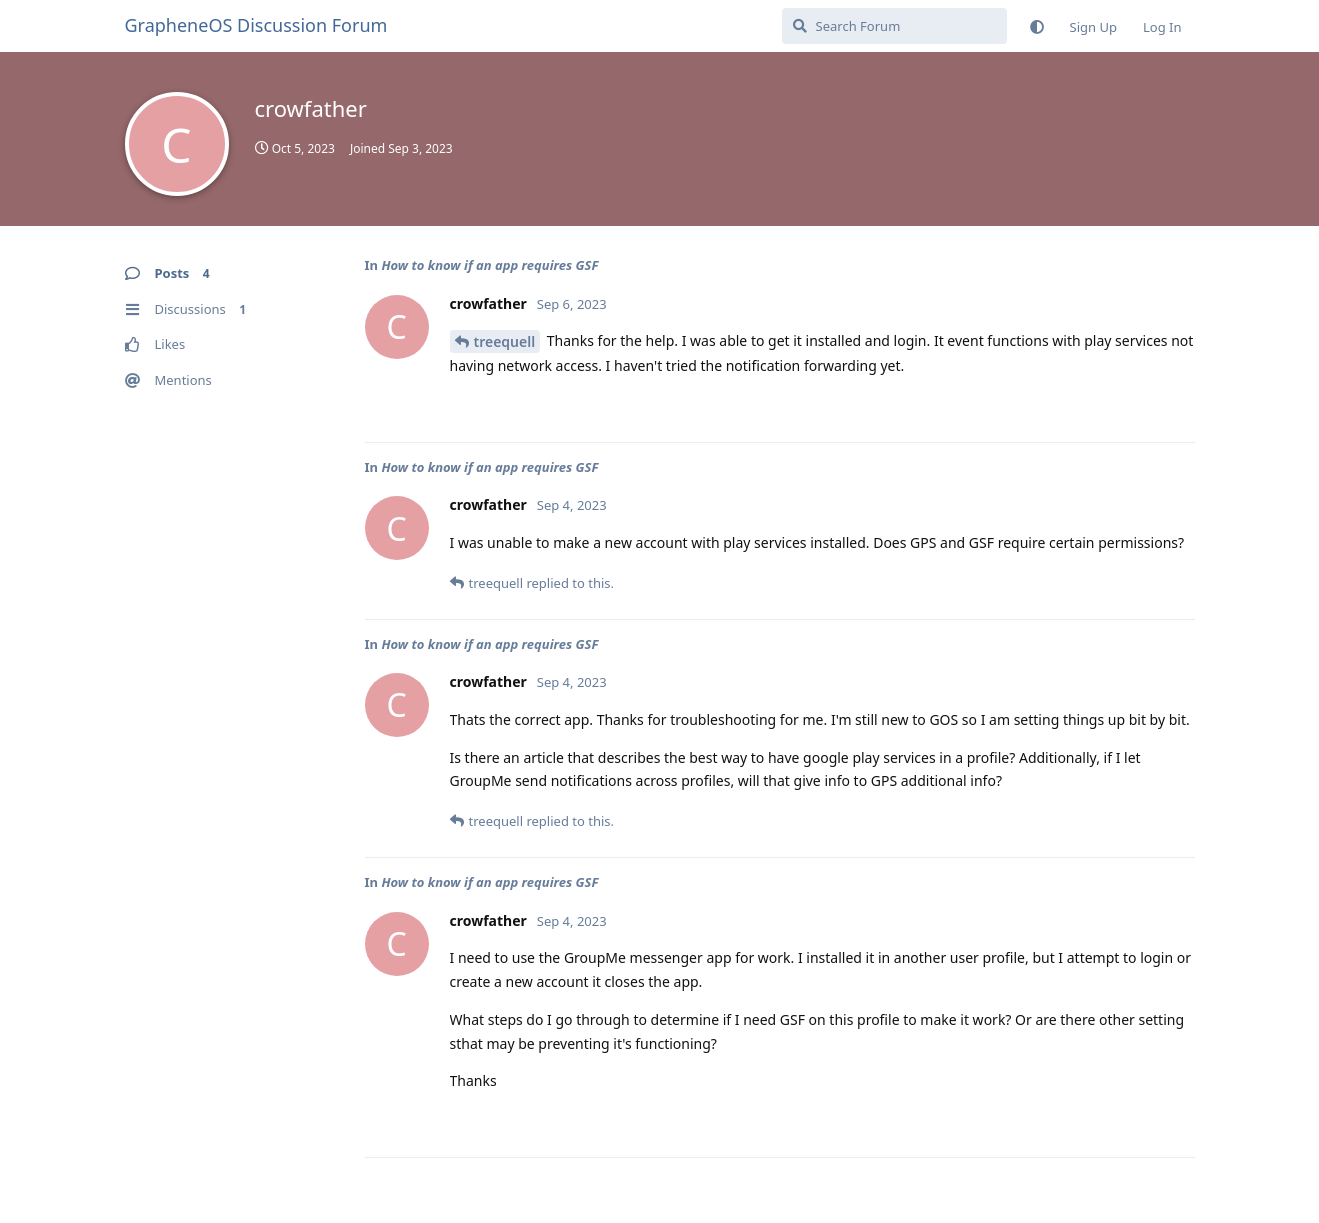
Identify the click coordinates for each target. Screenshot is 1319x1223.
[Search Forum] (894, 26)
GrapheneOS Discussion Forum (256, 25)
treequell (505, 341)
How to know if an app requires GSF (489, 265)
